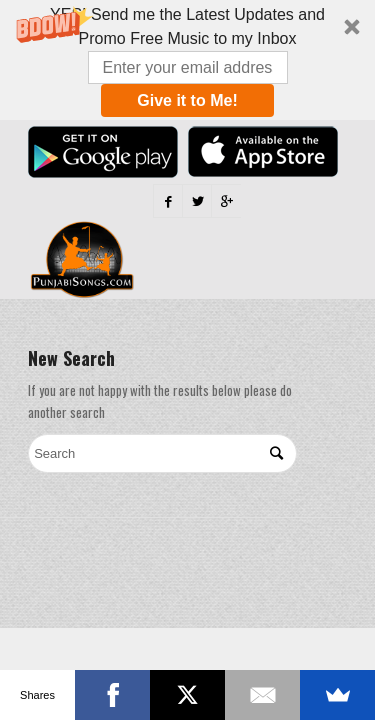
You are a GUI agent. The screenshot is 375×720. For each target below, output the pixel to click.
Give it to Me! (187, 100)
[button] (187, 60)
